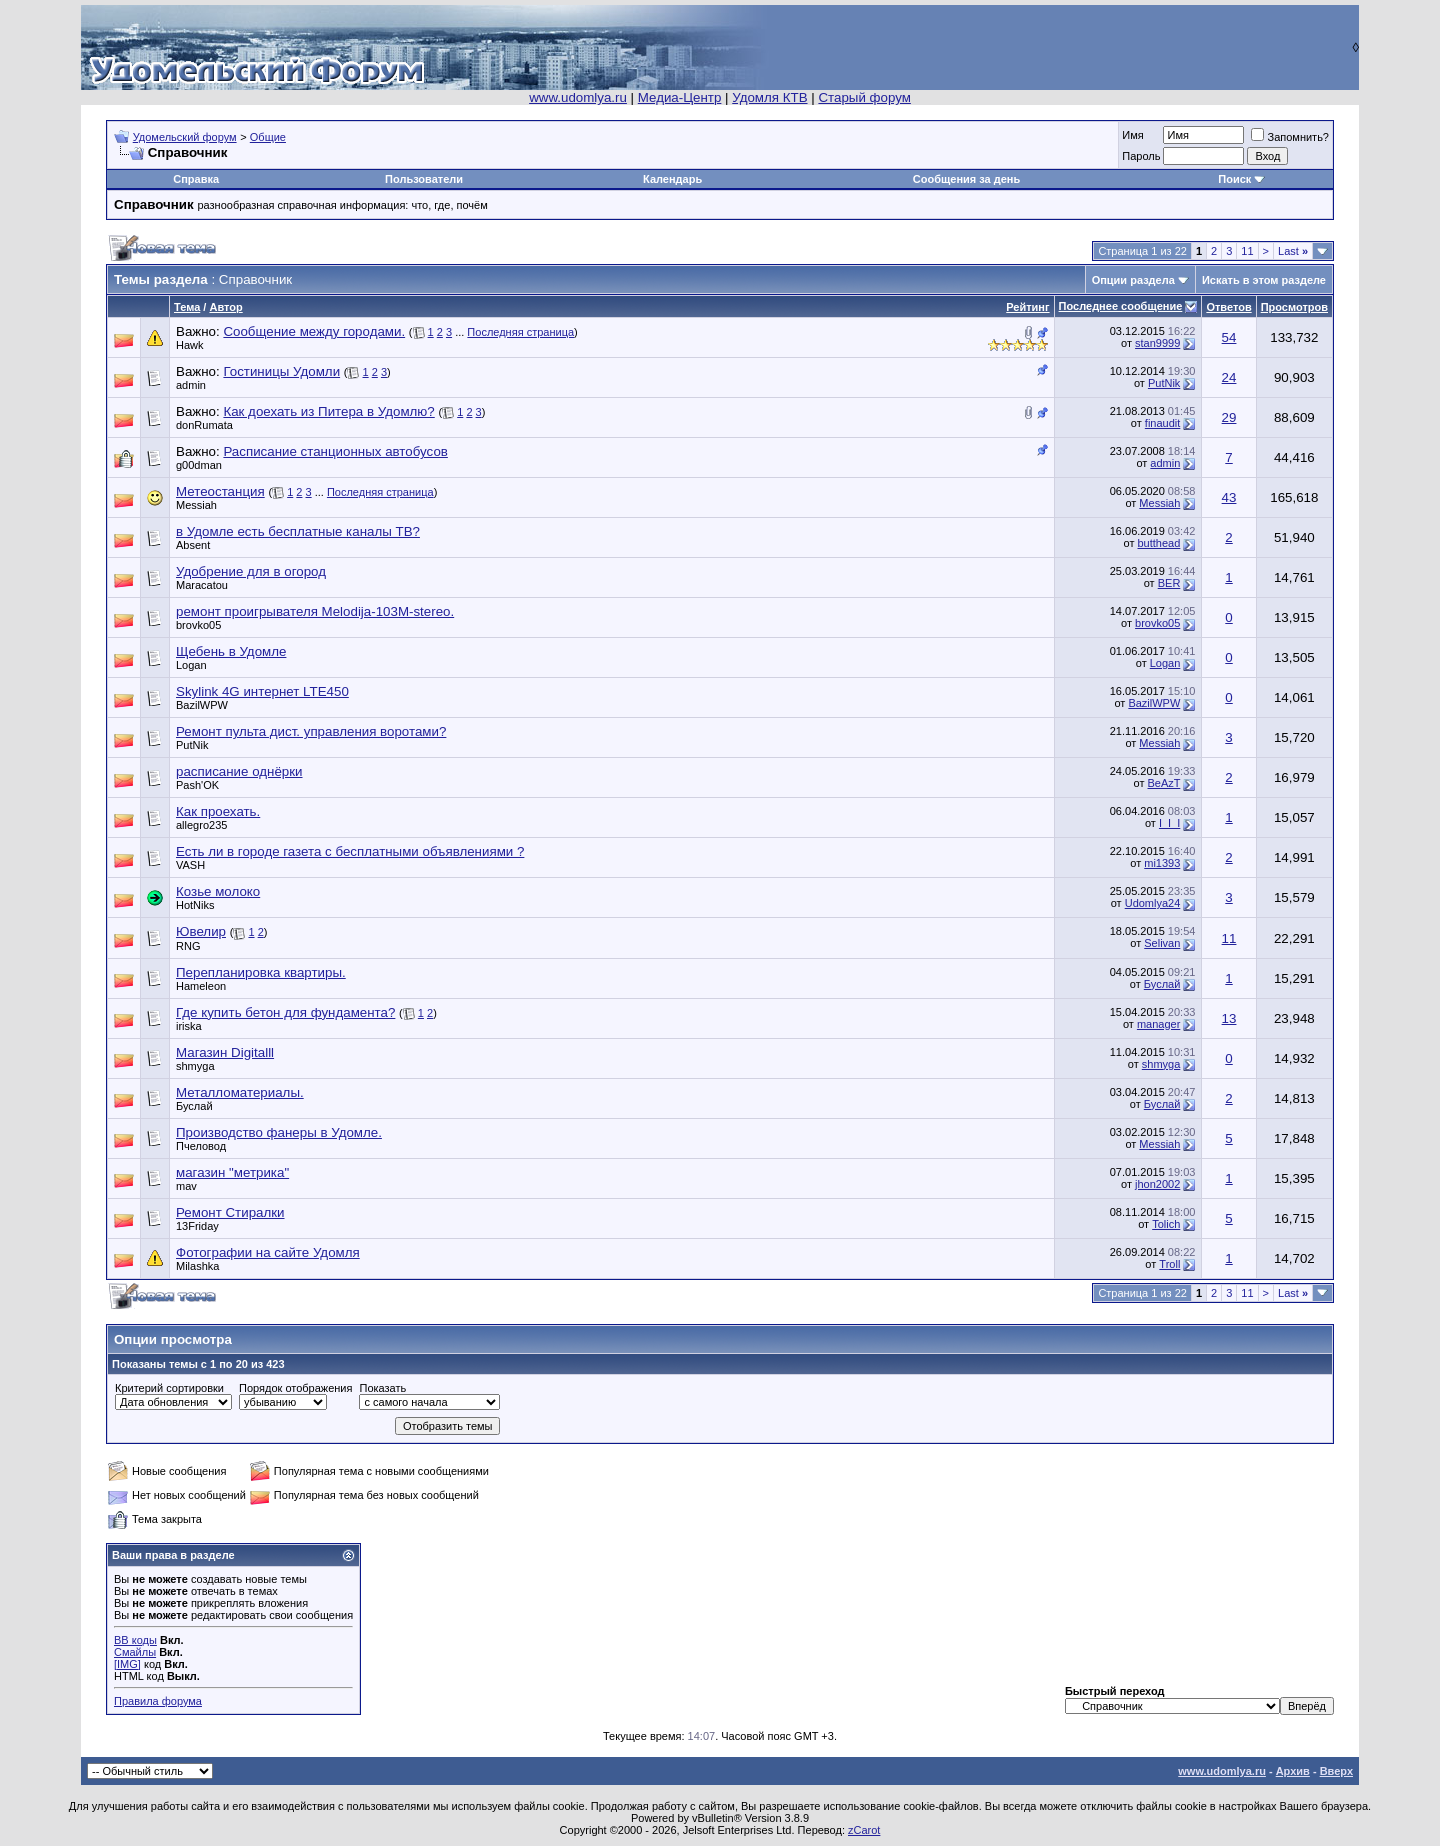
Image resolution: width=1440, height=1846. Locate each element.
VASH (190, 865)
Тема (187, 307)
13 (1229, 1018)
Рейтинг (1027, 307)
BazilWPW (202, 705)
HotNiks (195, 905)
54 (1229, 337)
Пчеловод (201, 1146)
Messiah (196, 505)
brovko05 (198, 625)
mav (186, 1186)
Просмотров (1294, 307)
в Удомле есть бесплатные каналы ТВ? (298, 531)
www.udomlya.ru (578, 97)
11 (1247, 251)
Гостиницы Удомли (281, 371)
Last (1293, 251)
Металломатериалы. (240, 1092)
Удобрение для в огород (251, 571)
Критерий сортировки (169, 1388)
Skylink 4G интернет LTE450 (262, 691)
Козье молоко (218, 891)
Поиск (1234, 179)
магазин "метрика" (232, 1172)
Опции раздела (1133, 280)
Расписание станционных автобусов (335, 451)
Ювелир (201, 931)
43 (1229, 497)
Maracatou (202, 585)
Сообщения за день (966, 179)
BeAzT (1164, 783)
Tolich (1166, 1224)
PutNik (1164, 383)
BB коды (135, 1640)
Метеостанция (220, 491)
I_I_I (1169, 823)
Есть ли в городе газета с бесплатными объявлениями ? (350, 851)
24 (1229, 377)
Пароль (1141, 156)
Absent (193, 545)
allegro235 (201, 825)
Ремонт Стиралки (230, 1212)
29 (1229, 417)
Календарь (672, 179)
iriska (189, 1026)
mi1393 (1162, 863)
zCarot (864, 1830)
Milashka (197, 1266)
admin (191, 385)
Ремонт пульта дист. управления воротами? (311, 731)
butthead (1159, 543)
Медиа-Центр (680, 97)
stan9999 (1157, 343)
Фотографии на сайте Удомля (268, 1252)
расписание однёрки (239, 771)
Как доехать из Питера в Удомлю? (328, 411)
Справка (196, 179)
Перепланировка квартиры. (261, 972)
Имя (1132, 135)
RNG (188, 946)
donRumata (204, 425)
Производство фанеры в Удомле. (279, 1132)
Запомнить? (1290, 137)
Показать (382, 1388)
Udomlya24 (1153, 903)
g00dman (199, 465)
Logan (191, 665)
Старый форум (864, 97)
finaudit (1162, 423)
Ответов (1228, 307)
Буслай (1162, 984)
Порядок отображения (295, 1388)
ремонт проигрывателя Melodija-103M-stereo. (315, 611)
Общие (268, 137)
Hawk (190, 345)
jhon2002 (1157, 1184)
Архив (1293, 1771)
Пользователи (424, 179)
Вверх (1336, 1771)
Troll (1169, 1264)
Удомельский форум (185, 137)
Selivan (1162, 943)
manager (1158, 1024)
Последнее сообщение (1121, 306)
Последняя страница (520, 332)
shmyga (195, 1066)
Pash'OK (197, 785)
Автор (225, 307)
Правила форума (158, 1701)
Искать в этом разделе (1264, 280)
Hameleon (201, 986)
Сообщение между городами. (314, 331)
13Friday (197, 1226)
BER (1169, 583)
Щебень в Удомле (231, 651)
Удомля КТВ (769, 97)
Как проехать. (218, 811)
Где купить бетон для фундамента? (285, 1012)
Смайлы (135, 1652)
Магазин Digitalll (225, 1052)
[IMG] (127, 1664)
